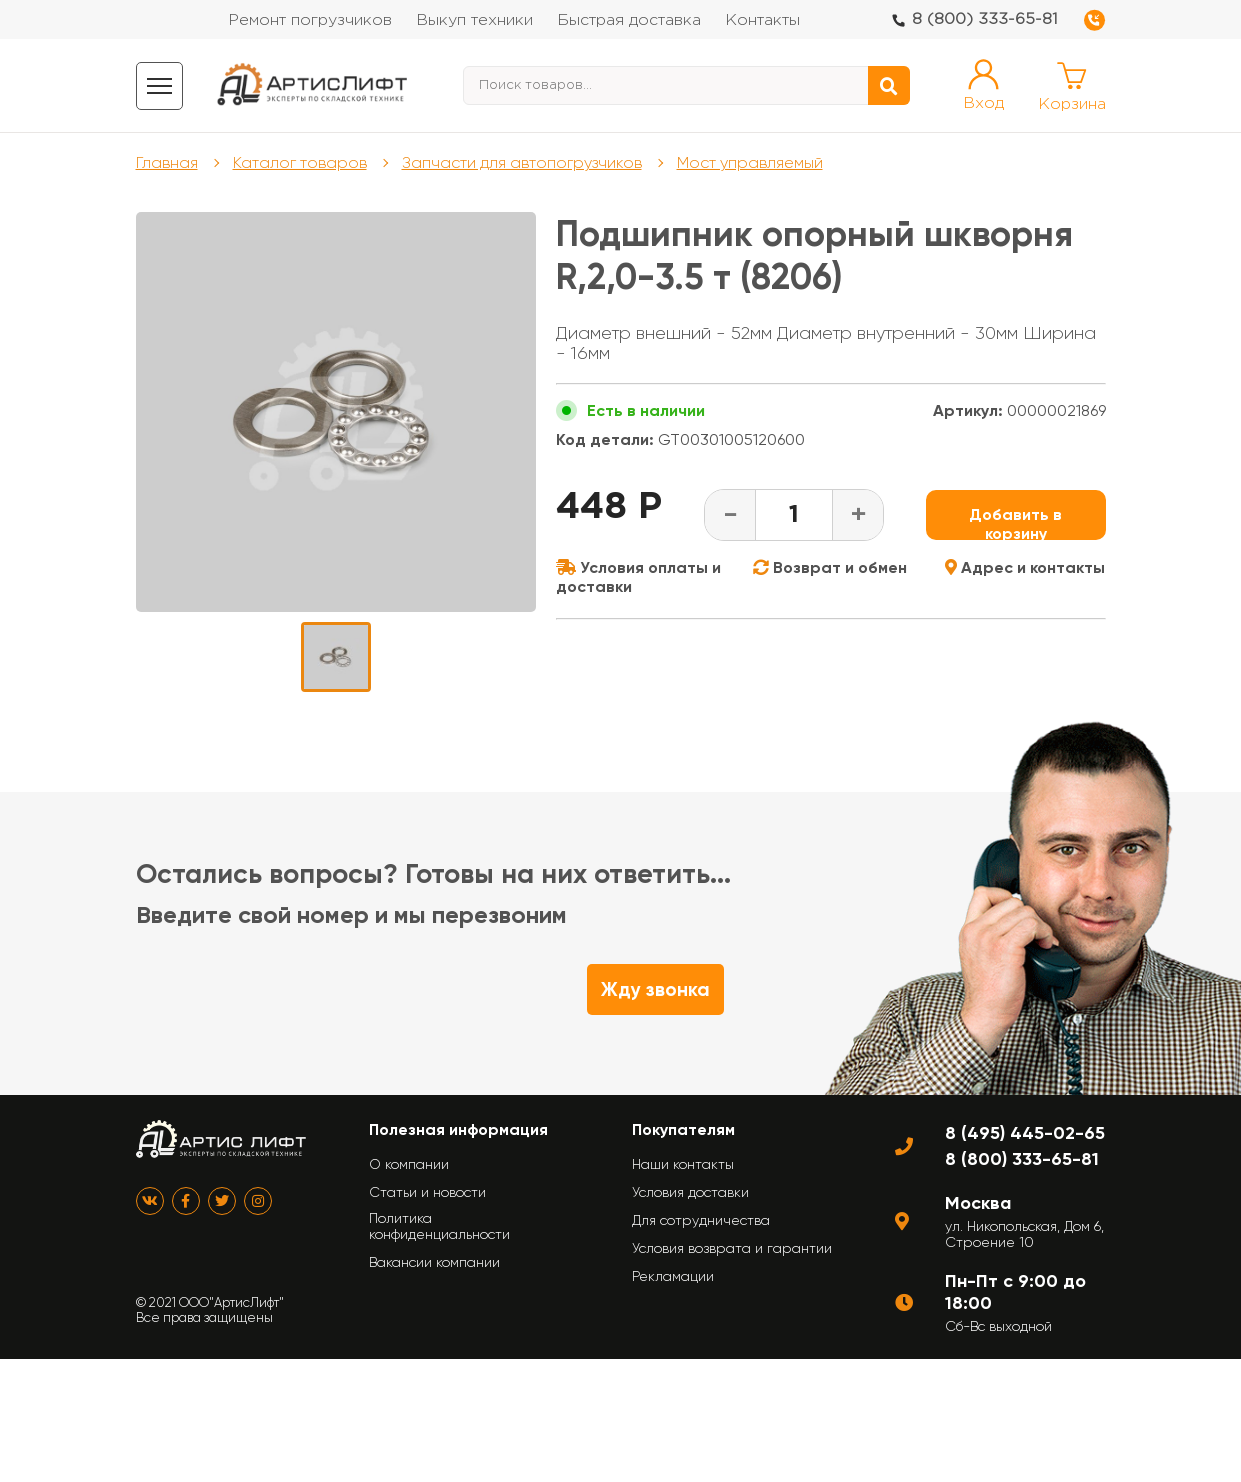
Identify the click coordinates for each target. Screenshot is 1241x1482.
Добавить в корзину (1015, 522)
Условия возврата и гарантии (732, 1248)
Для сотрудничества (701, 1220)
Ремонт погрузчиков (310, 20)
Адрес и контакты (1025, 567)
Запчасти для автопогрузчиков (522, 162)
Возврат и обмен (830, 567)
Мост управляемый (750, 162)
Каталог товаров (300, 162)
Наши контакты (683, 1164)
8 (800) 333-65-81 (985, 19)
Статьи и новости (427, 1192)
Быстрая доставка (629, 20)
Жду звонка (655, 989)
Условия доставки (690, 1192)
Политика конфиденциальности (439, 1226)
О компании (409, 1164)
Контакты (762, 20)
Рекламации (673, 1276)
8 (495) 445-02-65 (1025, 1133)
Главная (167, 162)
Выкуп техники (474, 20)
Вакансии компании (434, 1262)
